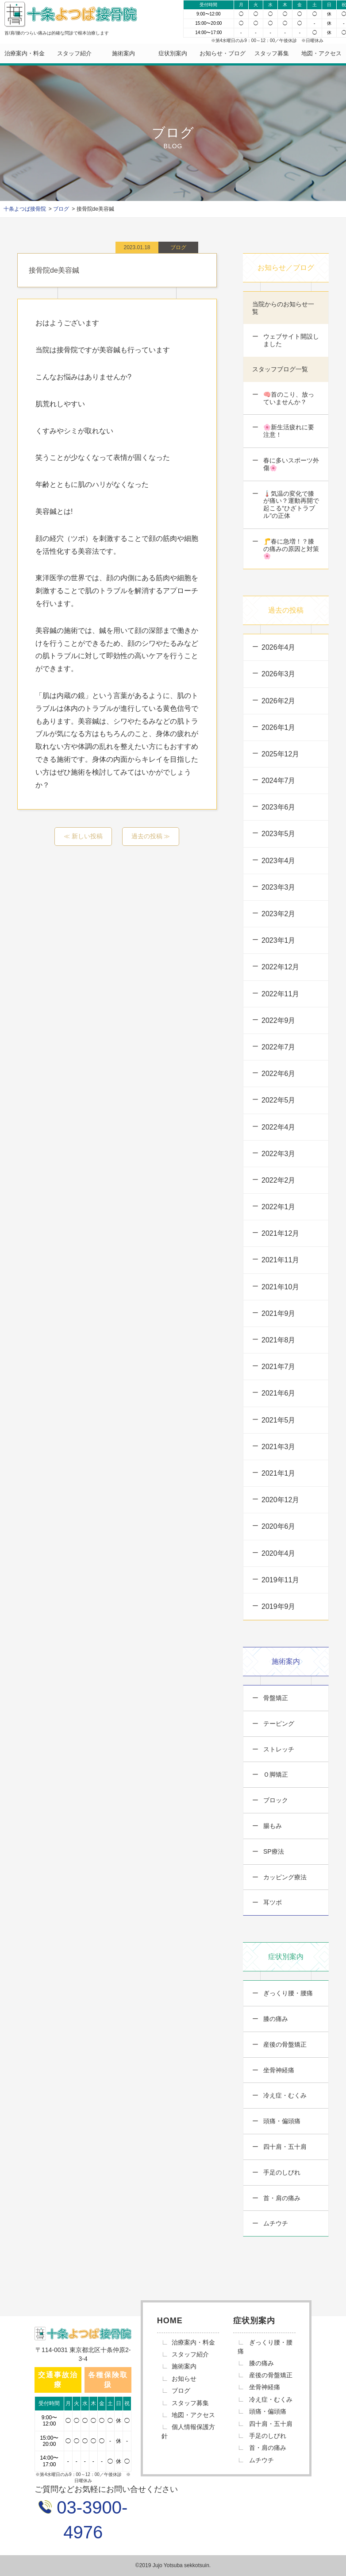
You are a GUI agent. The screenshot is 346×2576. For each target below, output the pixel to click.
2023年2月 (278, 914)
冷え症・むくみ (284, 2095)
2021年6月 (278, 1393)
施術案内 (123, 53)
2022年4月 (278, 1127)
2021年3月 (278, 1446)
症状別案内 (172, 53)
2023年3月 (278, 887)
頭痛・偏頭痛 (280, 2121)
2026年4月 (278, 647)
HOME (170, 2320)
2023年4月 (278, 860)
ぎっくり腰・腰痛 (287, 1993)
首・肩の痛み (280, 2198)
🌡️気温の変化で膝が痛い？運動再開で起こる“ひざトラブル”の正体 (290, 504)
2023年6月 (278, 807)
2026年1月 (278, 727)
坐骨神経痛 (277, 2070)
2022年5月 (278, 1100)
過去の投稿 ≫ (150, 836)
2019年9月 (278, 1606)
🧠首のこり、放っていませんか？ (287, 398)
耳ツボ (271, 1902)
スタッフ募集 (271, 53)
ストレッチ (277, 1749)
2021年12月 (280, 1233)
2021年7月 (278, 1366)
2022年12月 (280, 967)
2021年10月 (280, 1287)
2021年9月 (278, 1313)
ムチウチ (274, 2223)
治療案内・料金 (24, 53)
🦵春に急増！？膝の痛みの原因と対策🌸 (290, 549)
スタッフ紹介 (74, 53)
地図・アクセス (321, 53)
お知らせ (184, 2378)
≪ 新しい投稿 (83, 836)
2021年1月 (278, 1473)
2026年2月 (278, 701)
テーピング (277, 1723)
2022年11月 (280, 994)
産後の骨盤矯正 (284, 2044)
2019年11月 (280, 1580)
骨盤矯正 (274, 1697)
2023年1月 (278, 940)
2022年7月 (278, 1047)
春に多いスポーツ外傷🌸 (290, 464)
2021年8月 (278, 1340)
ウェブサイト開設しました (290, 340)
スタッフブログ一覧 (280, 369)
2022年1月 (278, 1207)
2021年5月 (278, 1420)
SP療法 (272, 1851)
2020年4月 (278, 1553)
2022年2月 (278, 1180)
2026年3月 (278, 674)
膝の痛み (274, 2018)
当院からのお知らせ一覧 (283, 308)
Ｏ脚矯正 (274, 1774)
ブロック (274, 1800)
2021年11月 (280, 1260)
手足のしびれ (280, 2172)
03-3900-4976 (89, 2520)
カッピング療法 (284, 1877)
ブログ (181, 2390)
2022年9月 (278, 1020)
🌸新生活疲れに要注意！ (287, 431)
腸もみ (271, 1825)
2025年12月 (280, 754)
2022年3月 (278, 1153)
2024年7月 (278, 780)
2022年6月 (278, 1073)
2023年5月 (278, 833)
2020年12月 (280, 1500)
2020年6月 (278, 1526)
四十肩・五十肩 (284, 2146)
